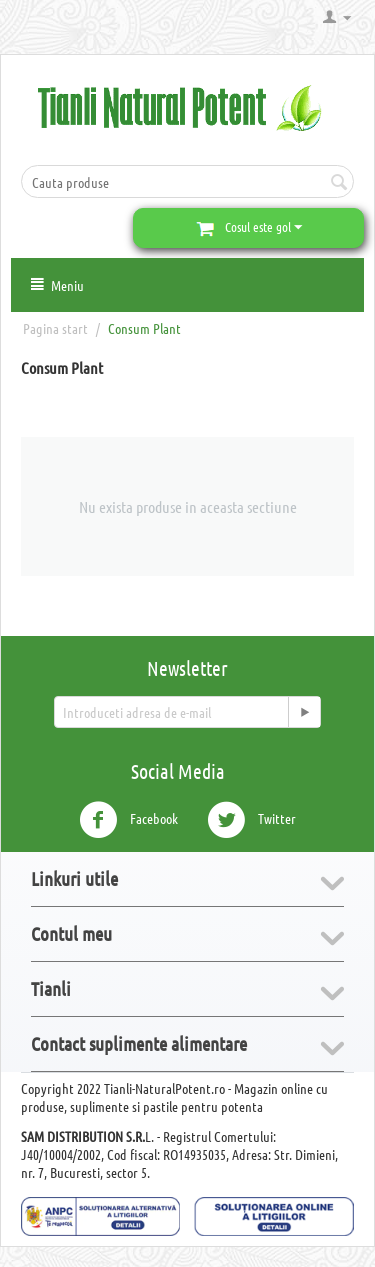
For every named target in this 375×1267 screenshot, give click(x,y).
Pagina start (55, 328)
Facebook (128, 820)
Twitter (251, 820)
